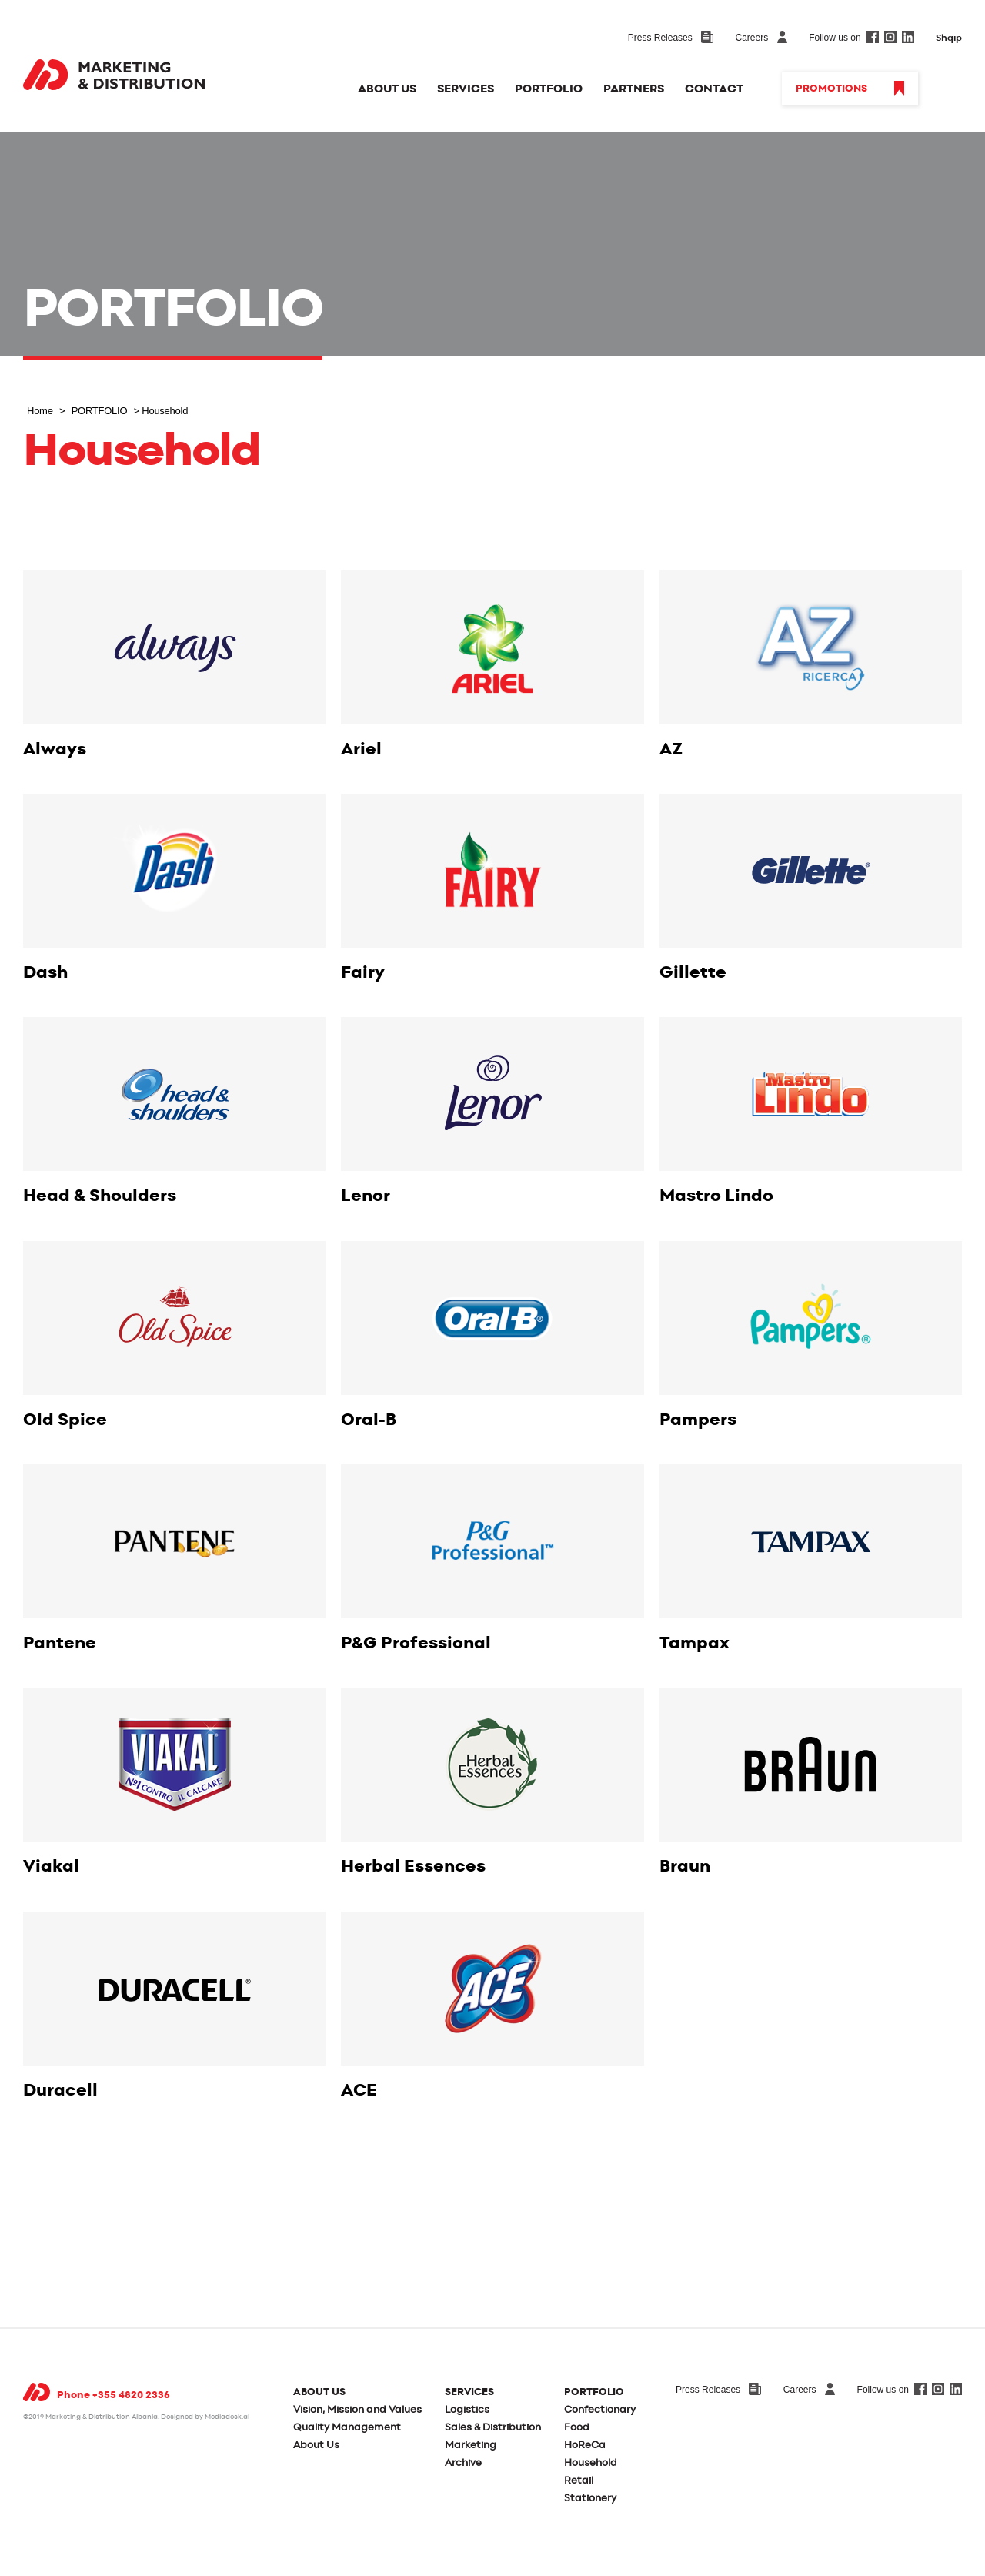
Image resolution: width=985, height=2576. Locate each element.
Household (590, 2463)
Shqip (949, 37)
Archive (463, 2463)
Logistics (467, 2410)
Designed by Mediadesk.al (205, 2417)
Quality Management (347, 2428)
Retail (578, 2481)
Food (576, 2428)
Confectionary (600, 2410)
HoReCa (585, 2446)
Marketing (470, 2446)
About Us (316, 2446)
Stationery (590, 2499)
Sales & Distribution (493, 2428)
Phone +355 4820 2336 (113, 2395)
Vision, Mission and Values (357, 2410)
